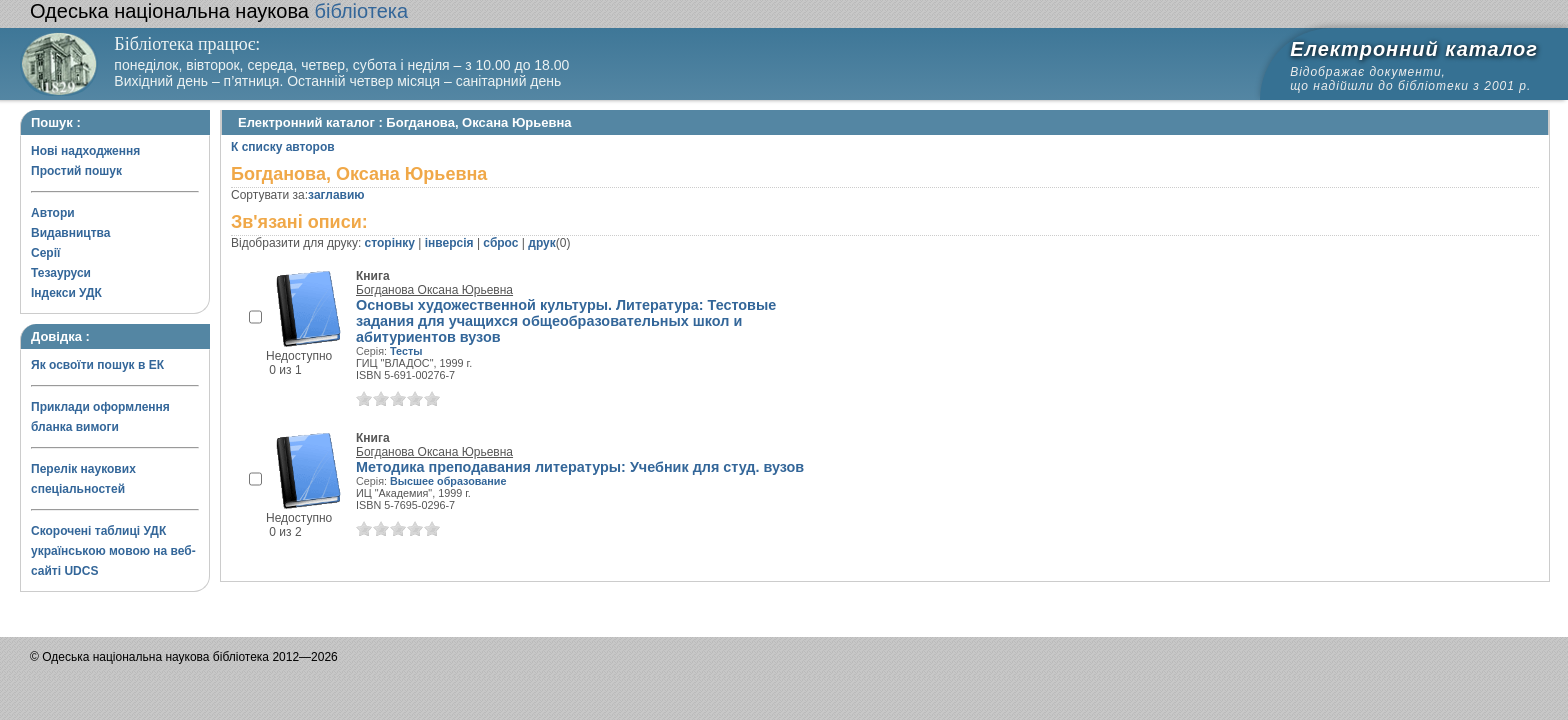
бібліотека (219, 11)
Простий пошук (76, 171)
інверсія (449, 243)
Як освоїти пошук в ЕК (97, 365)
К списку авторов (283, 147)
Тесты (406, 351)
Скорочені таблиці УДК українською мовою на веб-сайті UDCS (113, 551)
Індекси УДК (66, 293)
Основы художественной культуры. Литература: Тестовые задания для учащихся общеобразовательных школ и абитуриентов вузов (566, 321)
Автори (53, 213)
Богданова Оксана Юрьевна (434, 290)
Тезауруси (61, 273)
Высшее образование (448, 481)
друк (541, 243)
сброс (500, 243)
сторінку (390, 243)
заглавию (336, 195)
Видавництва (70, 233)
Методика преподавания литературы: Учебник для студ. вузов (580, 467)
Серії (45, 253)
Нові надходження (85, 151)
